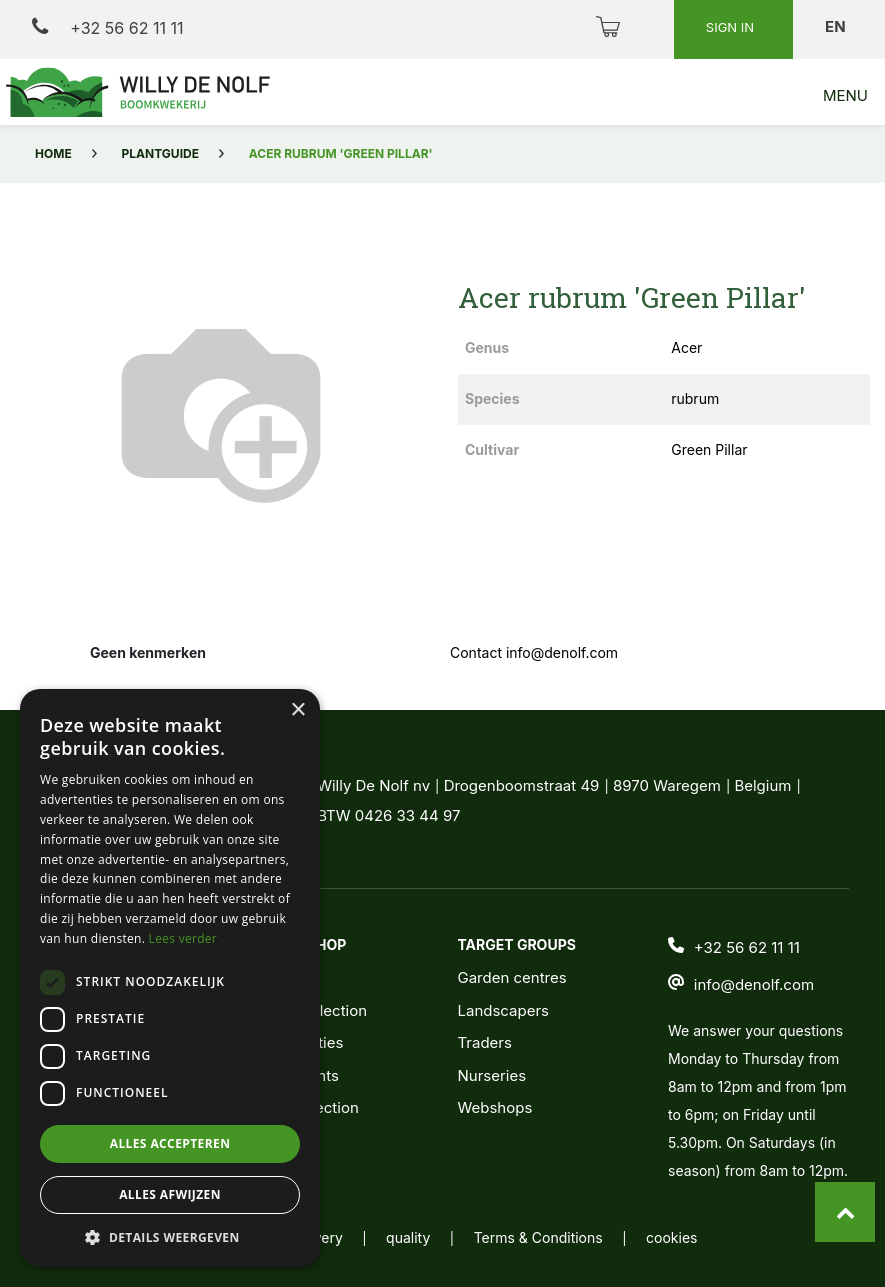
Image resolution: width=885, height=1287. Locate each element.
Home (53, 153)
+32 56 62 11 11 (107, 27)
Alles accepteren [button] (170, 1143)
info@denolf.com (754, 984)
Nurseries (491, 1075)
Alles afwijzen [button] (170, 1194)
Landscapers (503, 1010)
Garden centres (511, 977)
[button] (170, 1237)
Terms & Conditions (538, 1237)
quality (408, 1237)
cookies (671, 1237)
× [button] (297, 710)
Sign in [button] (732, 27)
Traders (484, 1042)
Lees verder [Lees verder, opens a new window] (183, 938)
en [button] (837, 26)
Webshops (494, 1107)
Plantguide (160, 153)
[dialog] (170, 978)
